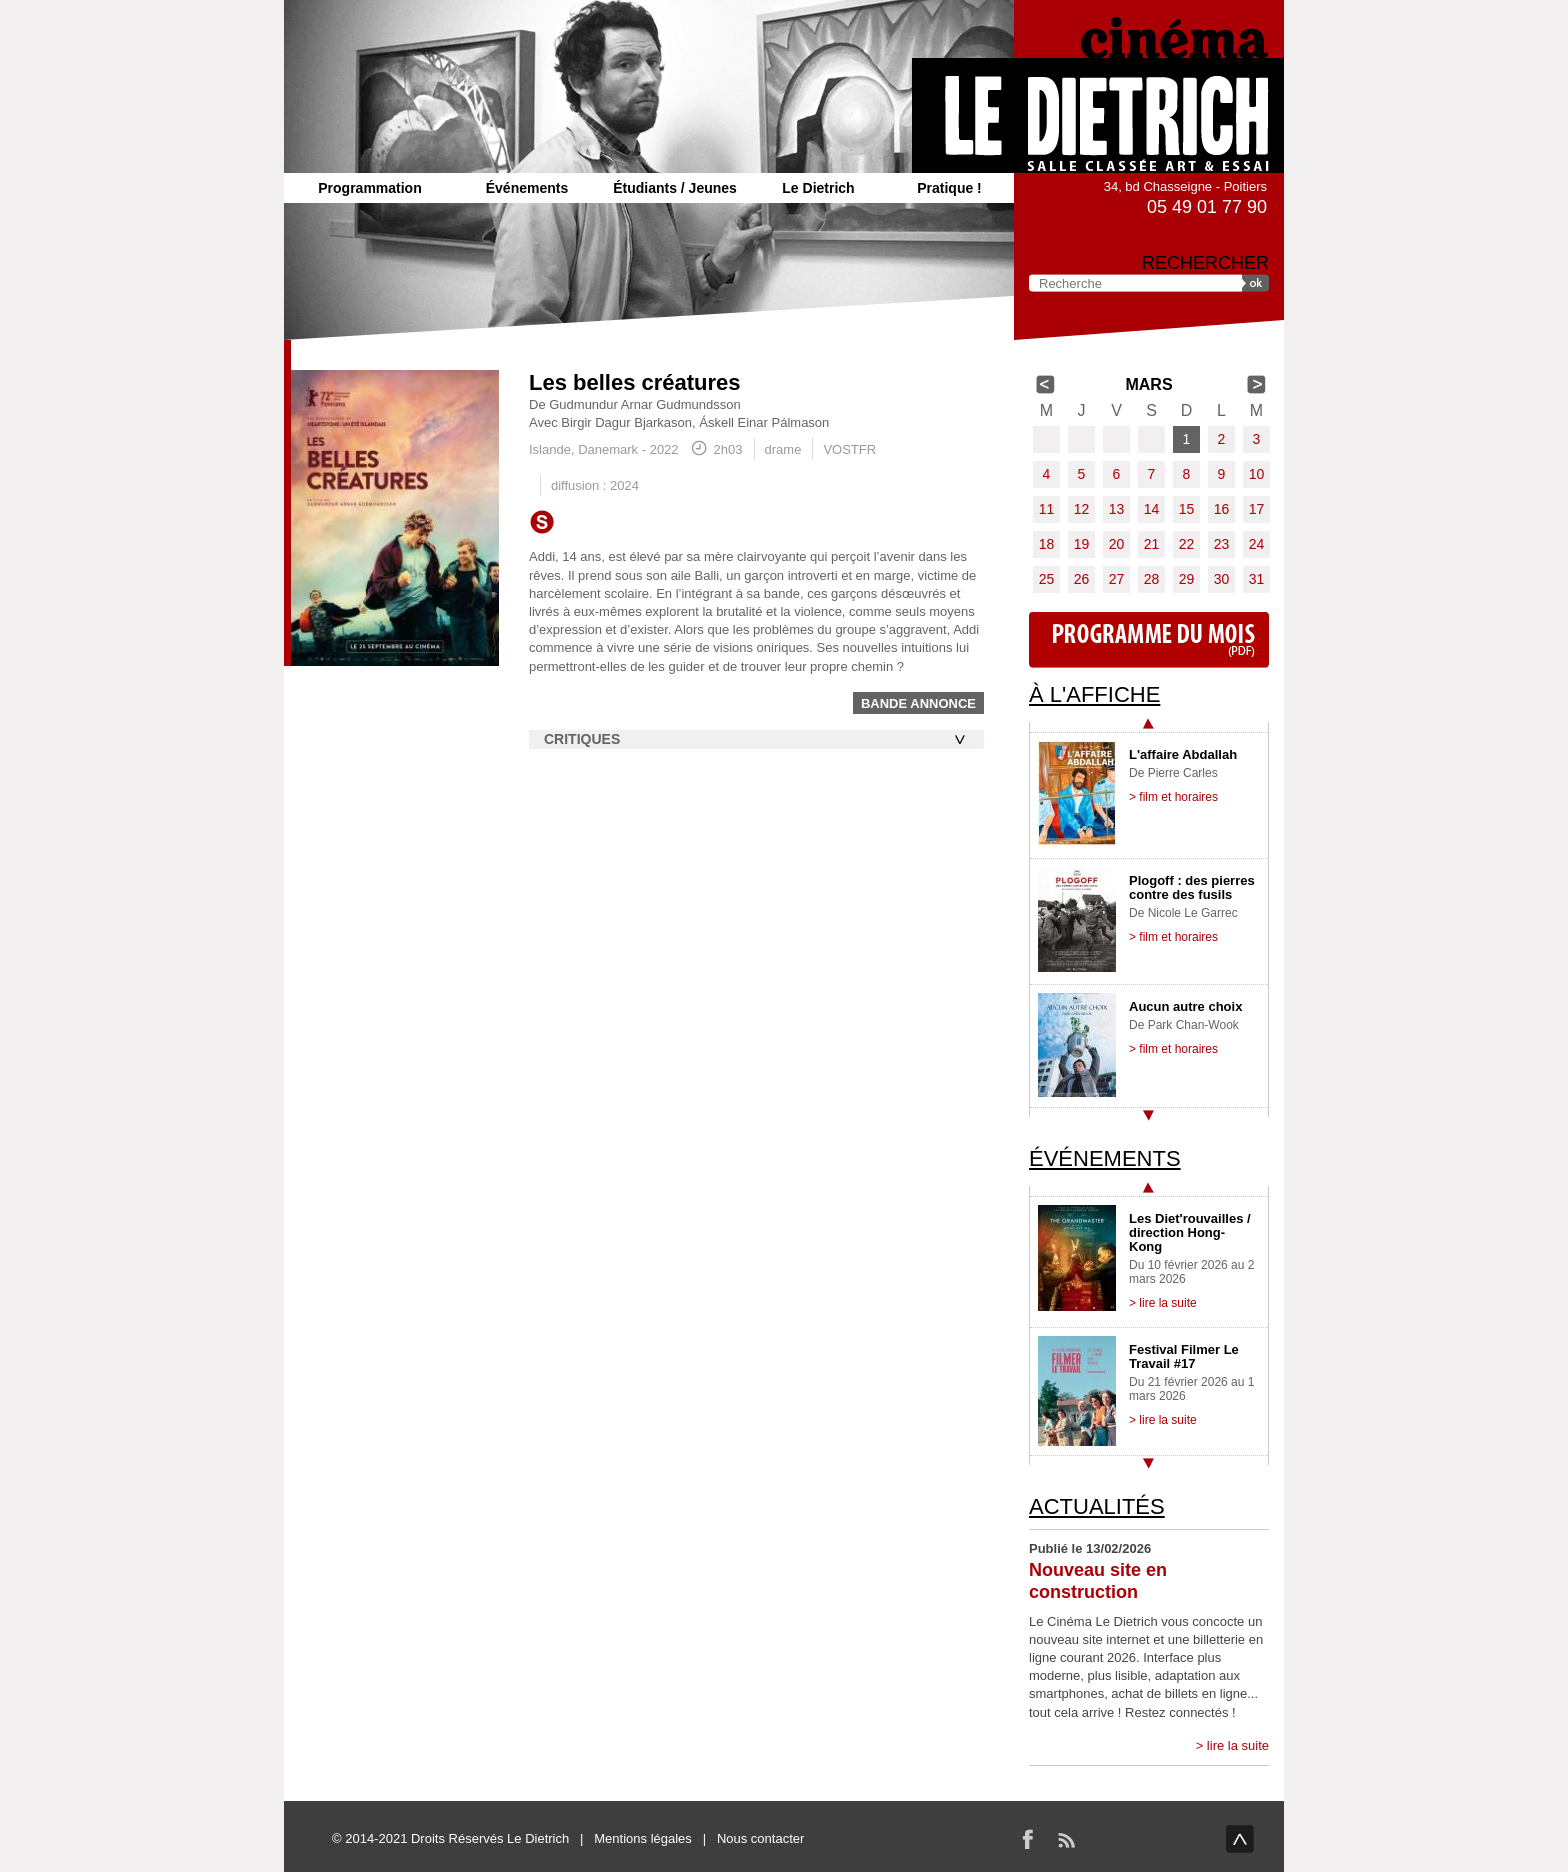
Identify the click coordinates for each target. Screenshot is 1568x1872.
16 (1222, 509)
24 (1257, 544)
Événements (527, 188)
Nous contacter (760, 1838)
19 (1082, 544)
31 (1257, 579)
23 (1222, 544)
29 (1187, 579)
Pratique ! (949, 188)
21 (1152, 544)
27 (1117, 579)
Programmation (369, 188)
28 (1152, 579)
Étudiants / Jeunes (675, 188)
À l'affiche (1094, 694)
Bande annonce (918, 703)
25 (1047, 579)
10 (1257, 474)
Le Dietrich (818, 188)
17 (1257, 509)
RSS (1066, 1839)
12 (1082, 509)
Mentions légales (643, 1838)
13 (1117, 509)
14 (1152, 509)
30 (1222, 579)
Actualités (1097, 1506)
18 (1047, 544)
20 (1117, 544)
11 (1047, 509)
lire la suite (1238, 1745)
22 (1187, 544)
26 (1082, 579)
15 (1187, 509)
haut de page (1240, 1839)
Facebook (1028, 1839)
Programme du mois (1149, 640)
